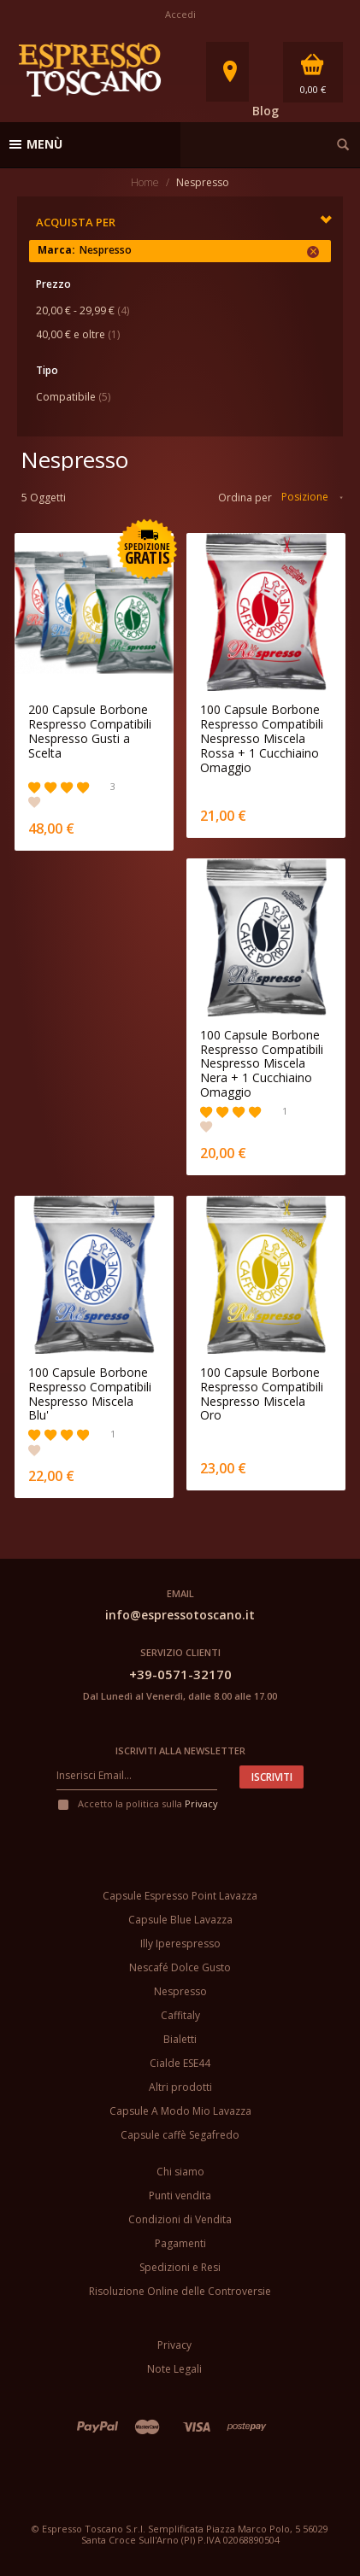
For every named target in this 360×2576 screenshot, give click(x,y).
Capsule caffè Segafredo (180, 2135)
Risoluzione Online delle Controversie (180, 2291)
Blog (265, 110)
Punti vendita (180, 2195)
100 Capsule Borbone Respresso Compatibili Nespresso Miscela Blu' (89, 1394)
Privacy (201, 1803)
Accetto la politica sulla (137, 1803)
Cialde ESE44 (180, 2063)
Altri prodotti (180, 2087)
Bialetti (180, 2039)
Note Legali (174, 2369)
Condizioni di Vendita (180, 2219)
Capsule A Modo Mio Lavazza (180, 2111)
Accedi (180, 14)
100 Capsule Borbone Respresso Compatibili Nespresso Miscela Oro (261, 1394)
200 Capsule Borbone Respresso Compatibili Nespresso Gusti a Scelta (89, 731)
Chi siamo (180, 2171)
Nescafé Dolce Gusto (180, 1967)
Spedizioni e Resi (180, 2267)
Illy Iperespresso (180, 1943)
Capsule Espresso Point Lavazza (180, 1895)
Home (145, 182)
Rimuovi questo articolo (313, 252)
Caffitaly (180, 2015)
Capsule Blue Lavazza (180, 1919)
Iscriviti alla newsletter (180, 1750)
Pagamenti (180, 2243)
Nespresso (180, 1991)
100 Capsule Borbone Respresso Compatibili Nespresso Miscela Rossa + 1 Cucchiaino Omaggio (261, 739)
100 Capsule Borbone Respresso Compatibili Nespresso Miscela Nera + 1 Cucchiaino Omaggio (261, 1064)
